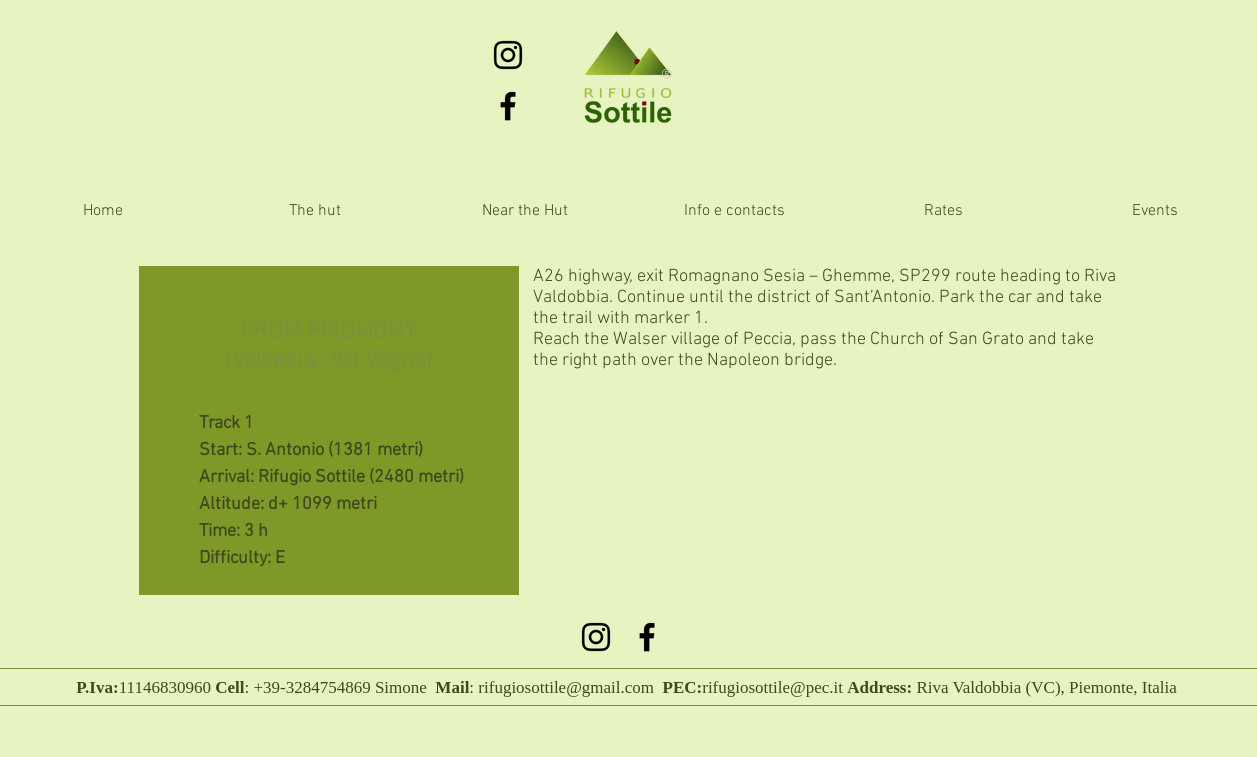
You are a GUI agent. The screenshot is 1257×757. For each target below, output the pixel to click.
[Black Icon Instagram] (508, 55)
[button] (525, 211)
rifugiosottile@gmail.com (566, 687)
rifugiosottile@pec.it (772, 687)
